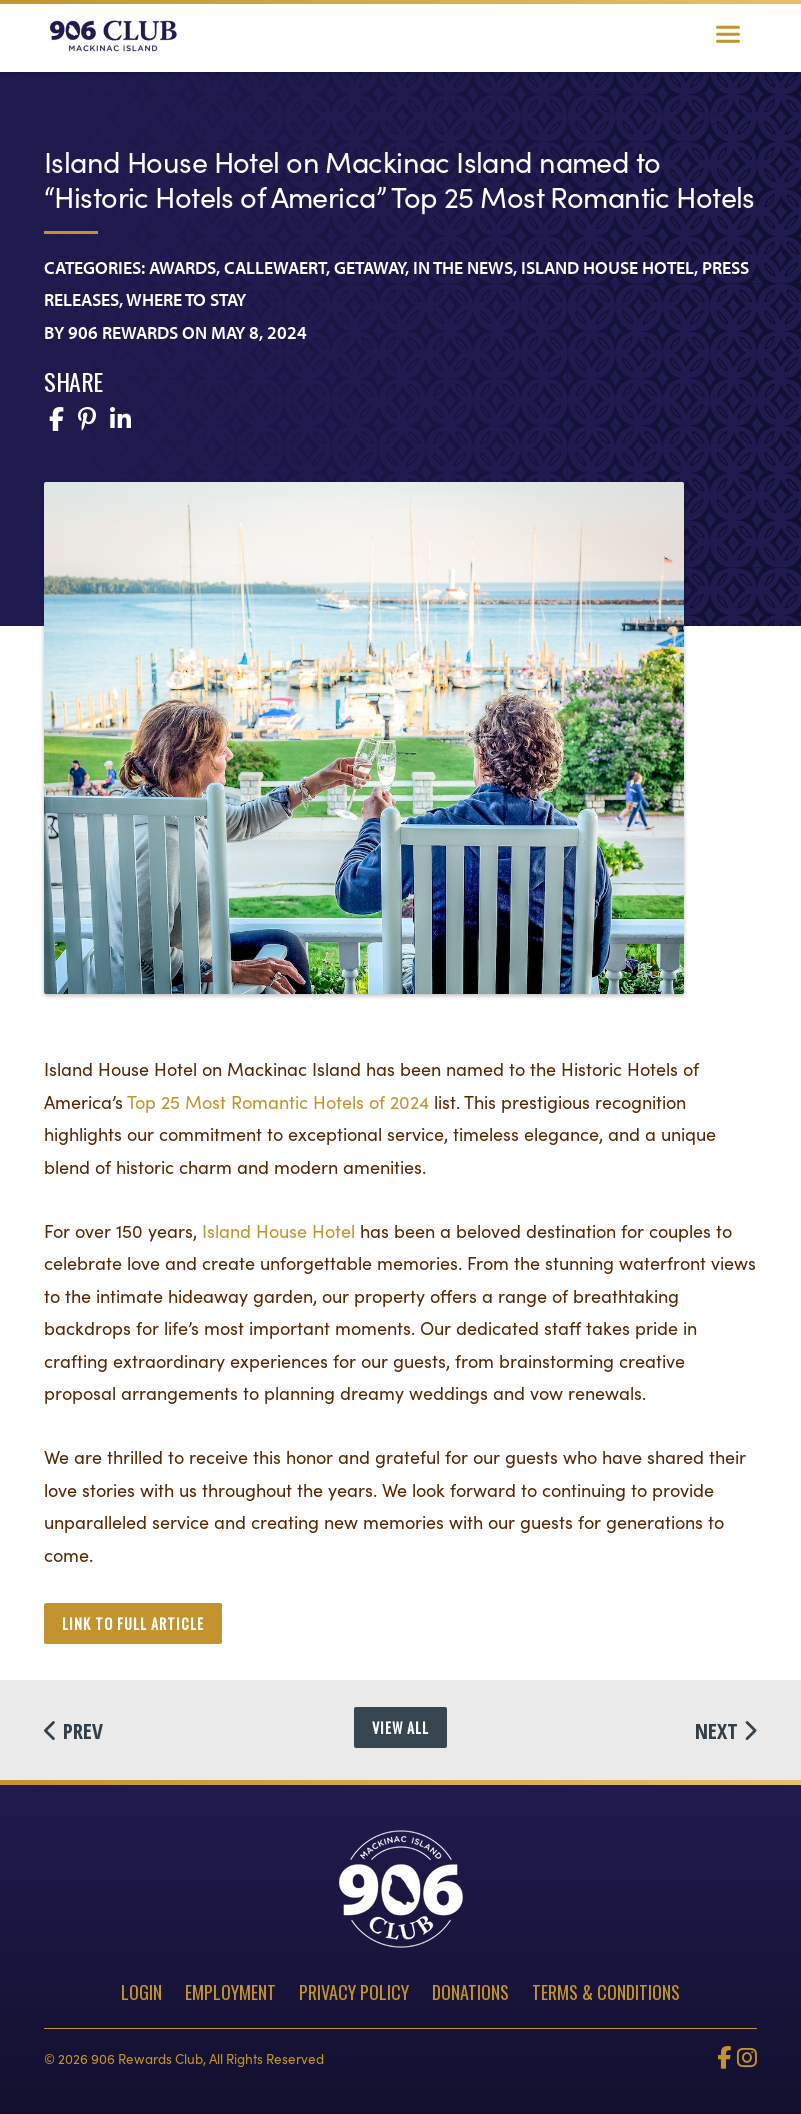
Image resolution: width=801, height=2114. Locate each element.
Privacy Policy (354, 1992)
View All (400, 1727)
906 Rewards (123, 332)
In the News (463, 267)
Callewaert (275, 267)
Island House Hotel (607, 267)
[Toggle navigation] (728, 36)
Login (141, 1992)
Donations (470, 1992)
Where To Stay (186, 299)
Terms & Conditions (606, 1992)
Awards (182, 267)
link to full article (133, 1623)
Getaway (369, 267)
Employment (230, 1992)
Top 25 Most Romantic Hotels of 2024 (278, 1101)
